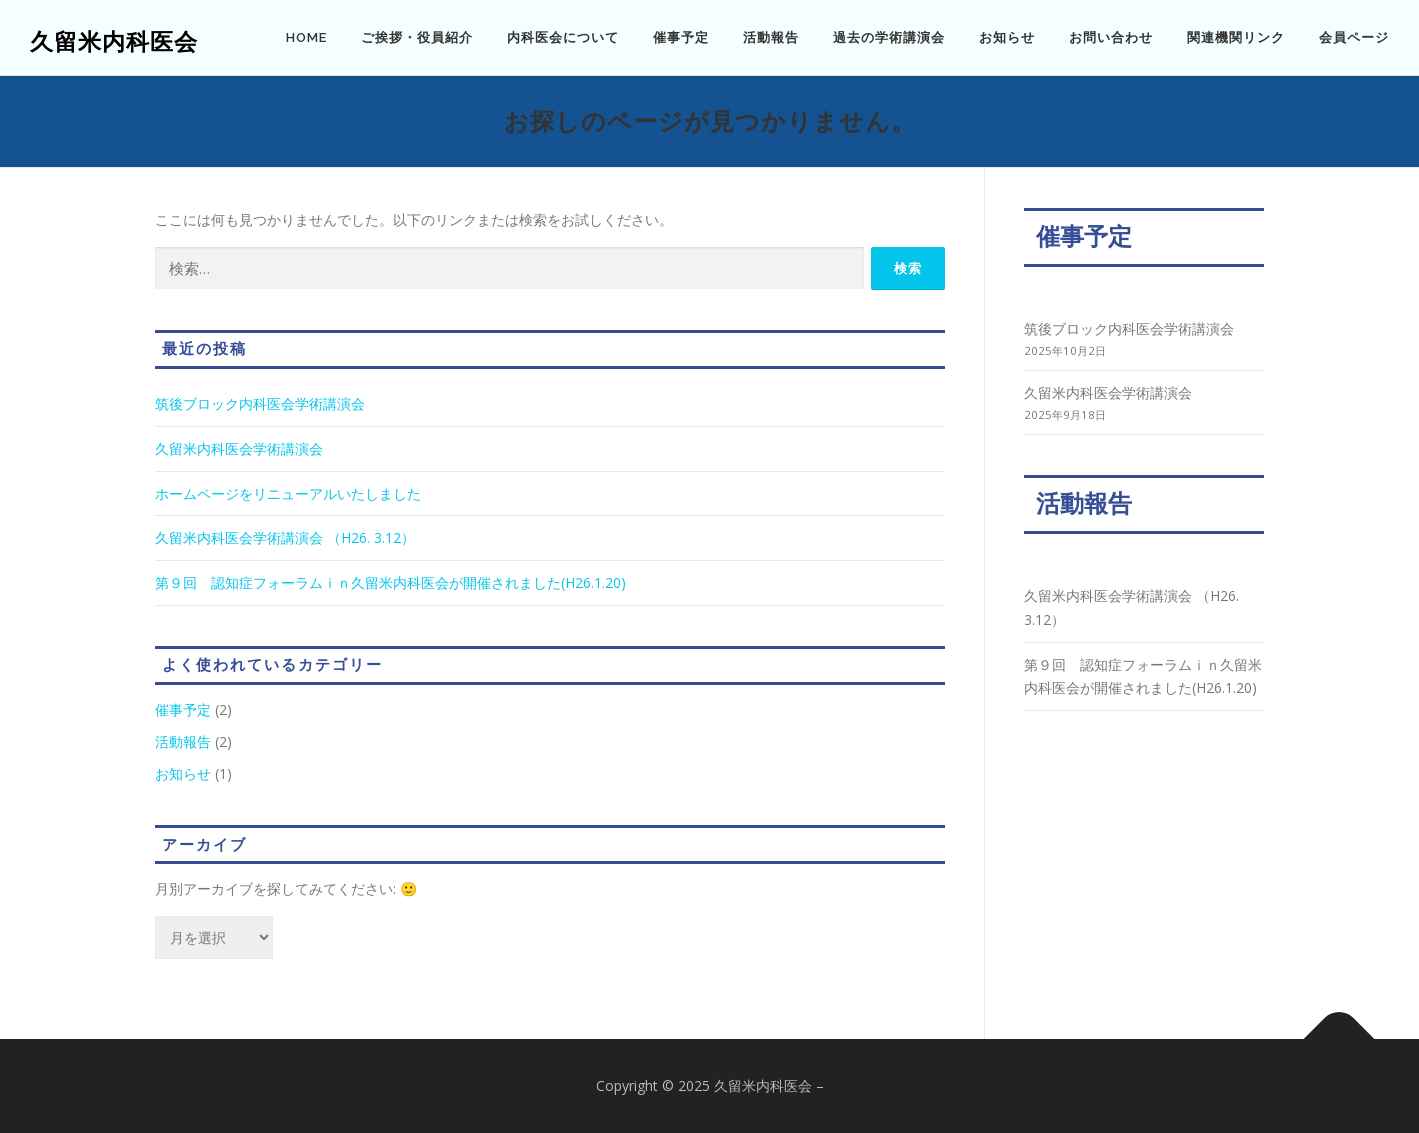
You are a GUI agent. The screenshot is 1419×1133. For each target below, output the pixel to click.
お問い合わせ (1111, 37)
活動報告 (771, 37)
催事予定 (681, 37)
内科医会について (563, 37)
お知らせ (1007, 37)
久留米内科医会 (114, 40)
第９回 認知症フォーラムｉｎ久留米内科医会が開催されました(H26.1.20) (390, 582)
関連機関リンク (1236, 37)
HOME (306, 37)
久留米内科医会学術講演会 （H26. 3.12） (285, 537)
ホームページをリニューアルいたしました (288, 493)
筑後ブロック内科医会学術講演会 (260, 403)
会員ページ (1354, 37)
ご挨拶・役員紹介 (417, 37)
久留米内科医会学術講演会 (239, 448)
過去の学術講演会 (889, 37)
